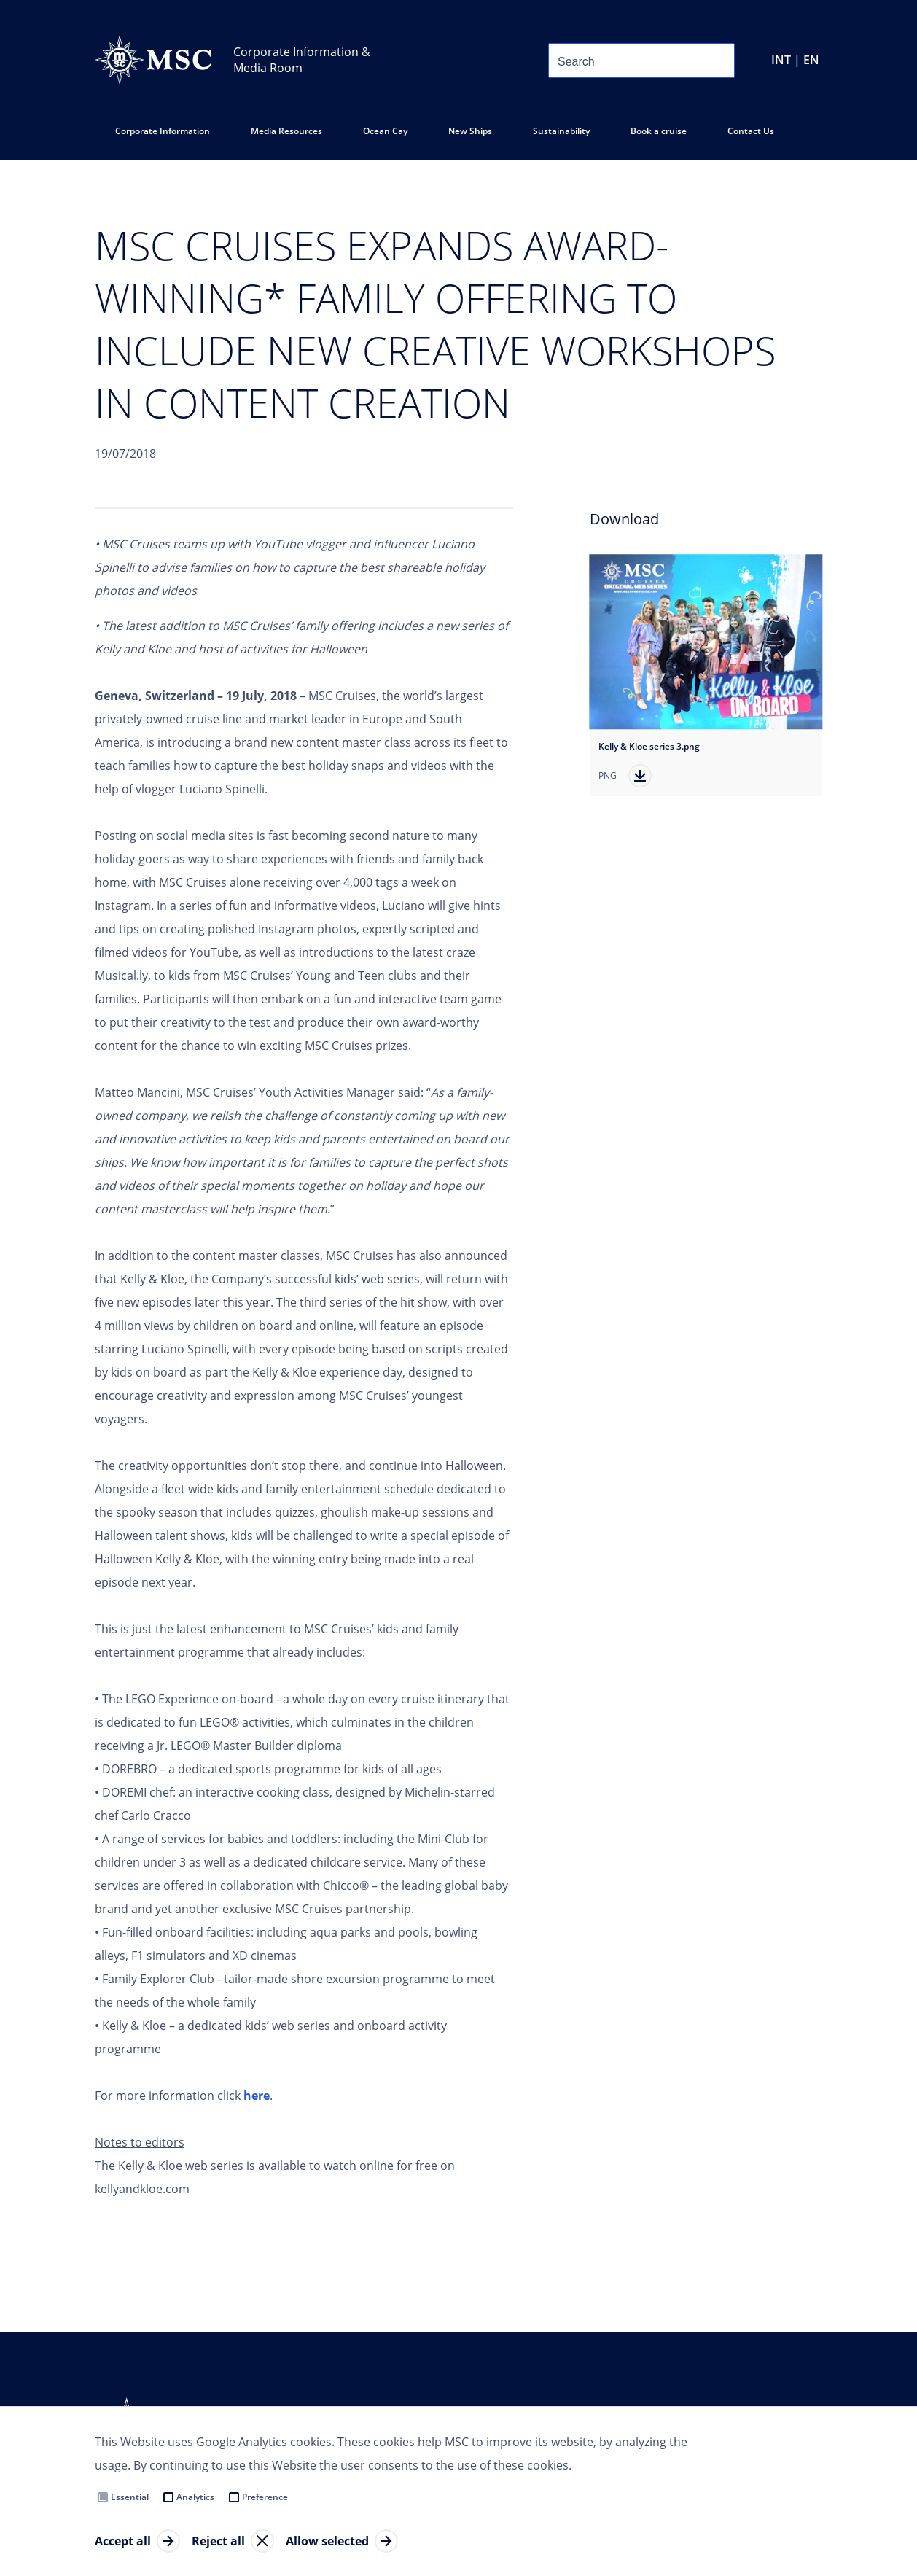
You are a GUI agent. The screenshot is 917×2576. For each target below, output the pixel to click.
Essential (130, 2497)
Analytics (195, 2497)
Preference (265, 2497)
